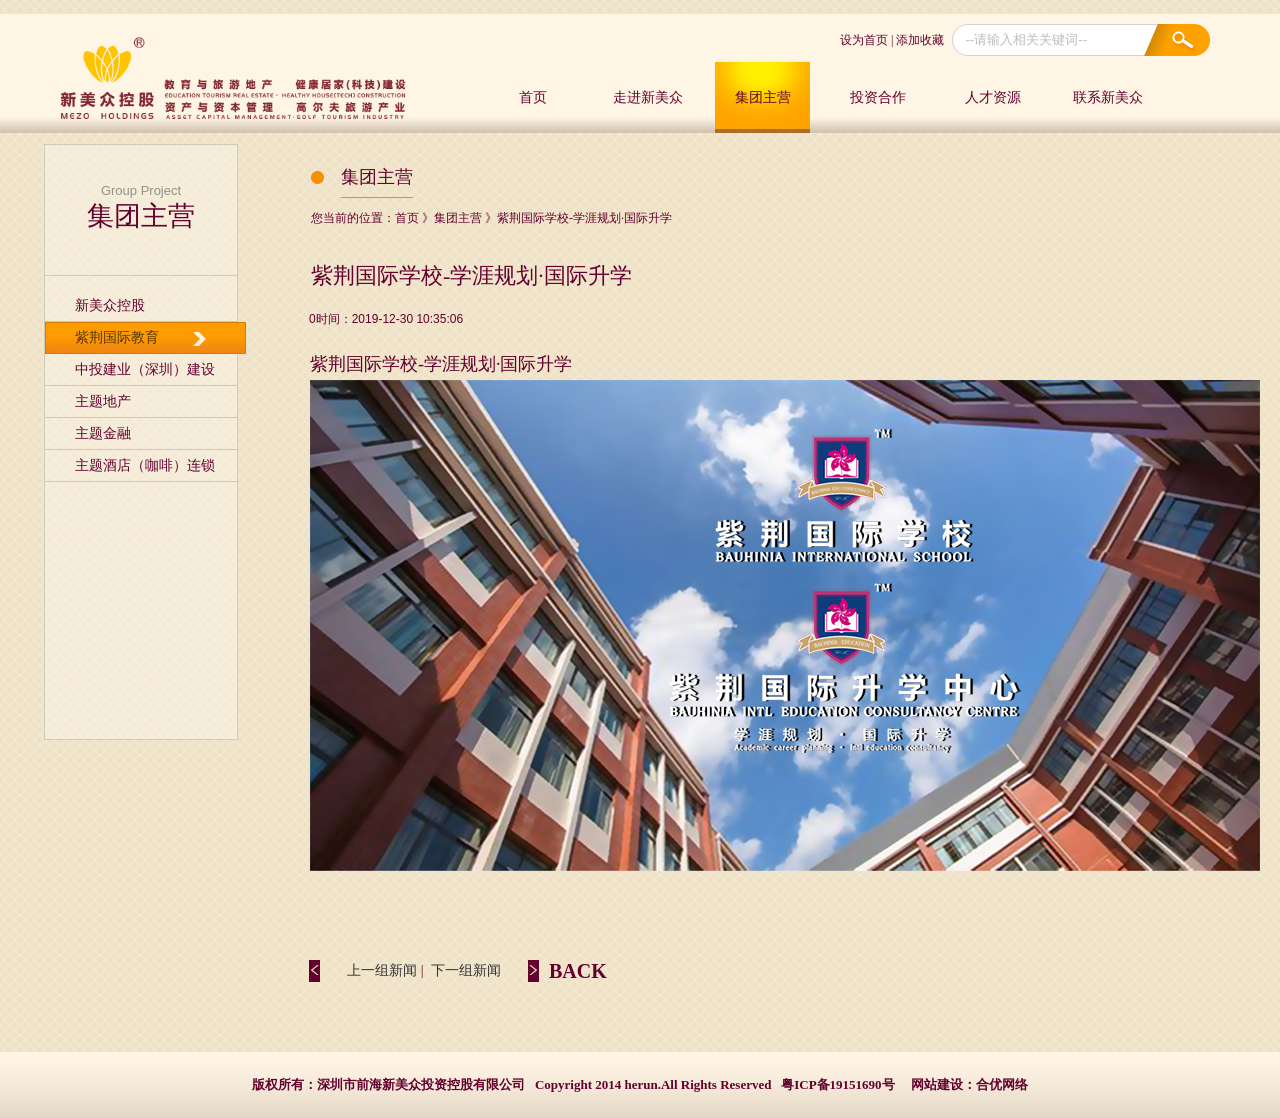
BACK (578, 971)
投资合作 (878, 97)
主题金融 (103, 433)
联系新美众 (1108, 97)
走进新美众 (648, 97)
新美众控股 (110, 305)
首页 (533, 97)
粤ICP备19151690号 (837, 1084)
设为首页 (864, 40)
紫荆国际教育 (117, 337)
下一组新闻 (466, 970)
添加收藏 (920, 40)
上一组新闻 (382, 970)
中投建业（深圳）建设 (145, 369)
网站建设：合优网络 (969, 1084)
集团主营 (763, 97)
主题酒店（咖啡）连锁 (145, 465)
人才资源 (993, 97)
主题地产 (103, 401)
